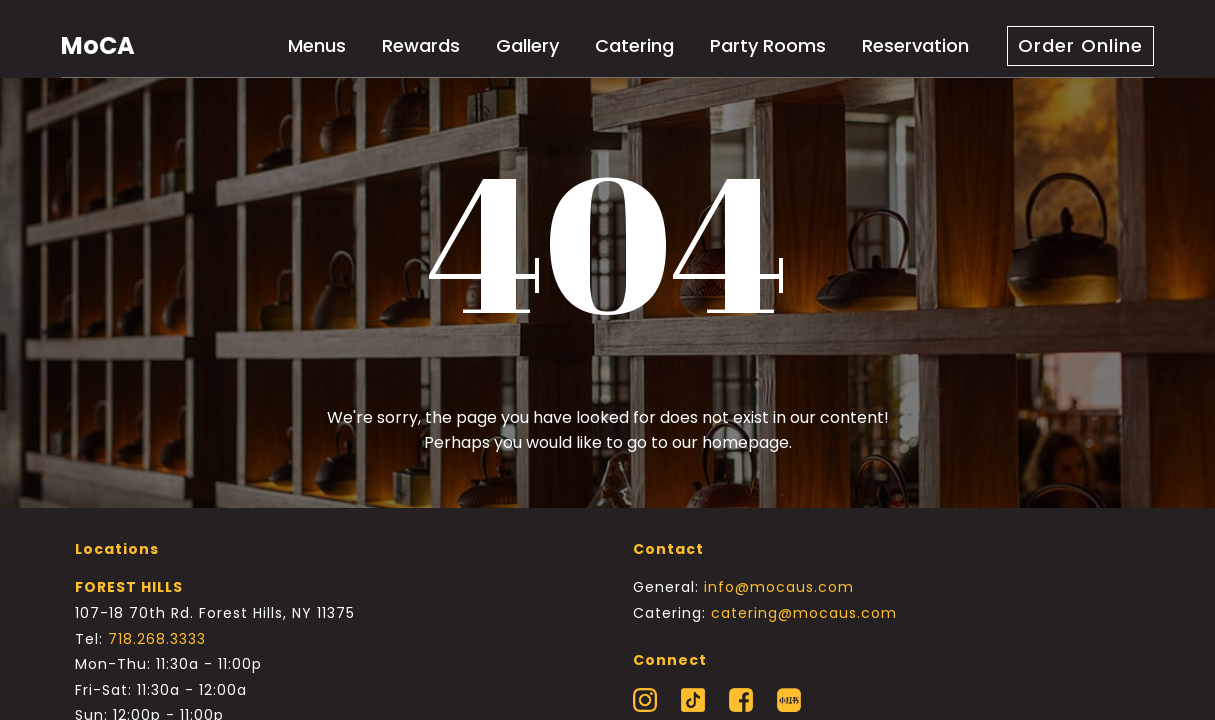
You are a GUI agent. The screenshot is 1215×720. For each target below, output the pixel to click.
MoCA (98, 45)
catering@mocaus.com (804, 613)
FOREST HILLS (129, 587)
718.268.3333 (157, 639)
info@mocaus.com (779, 587)
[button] (1080, 46)
